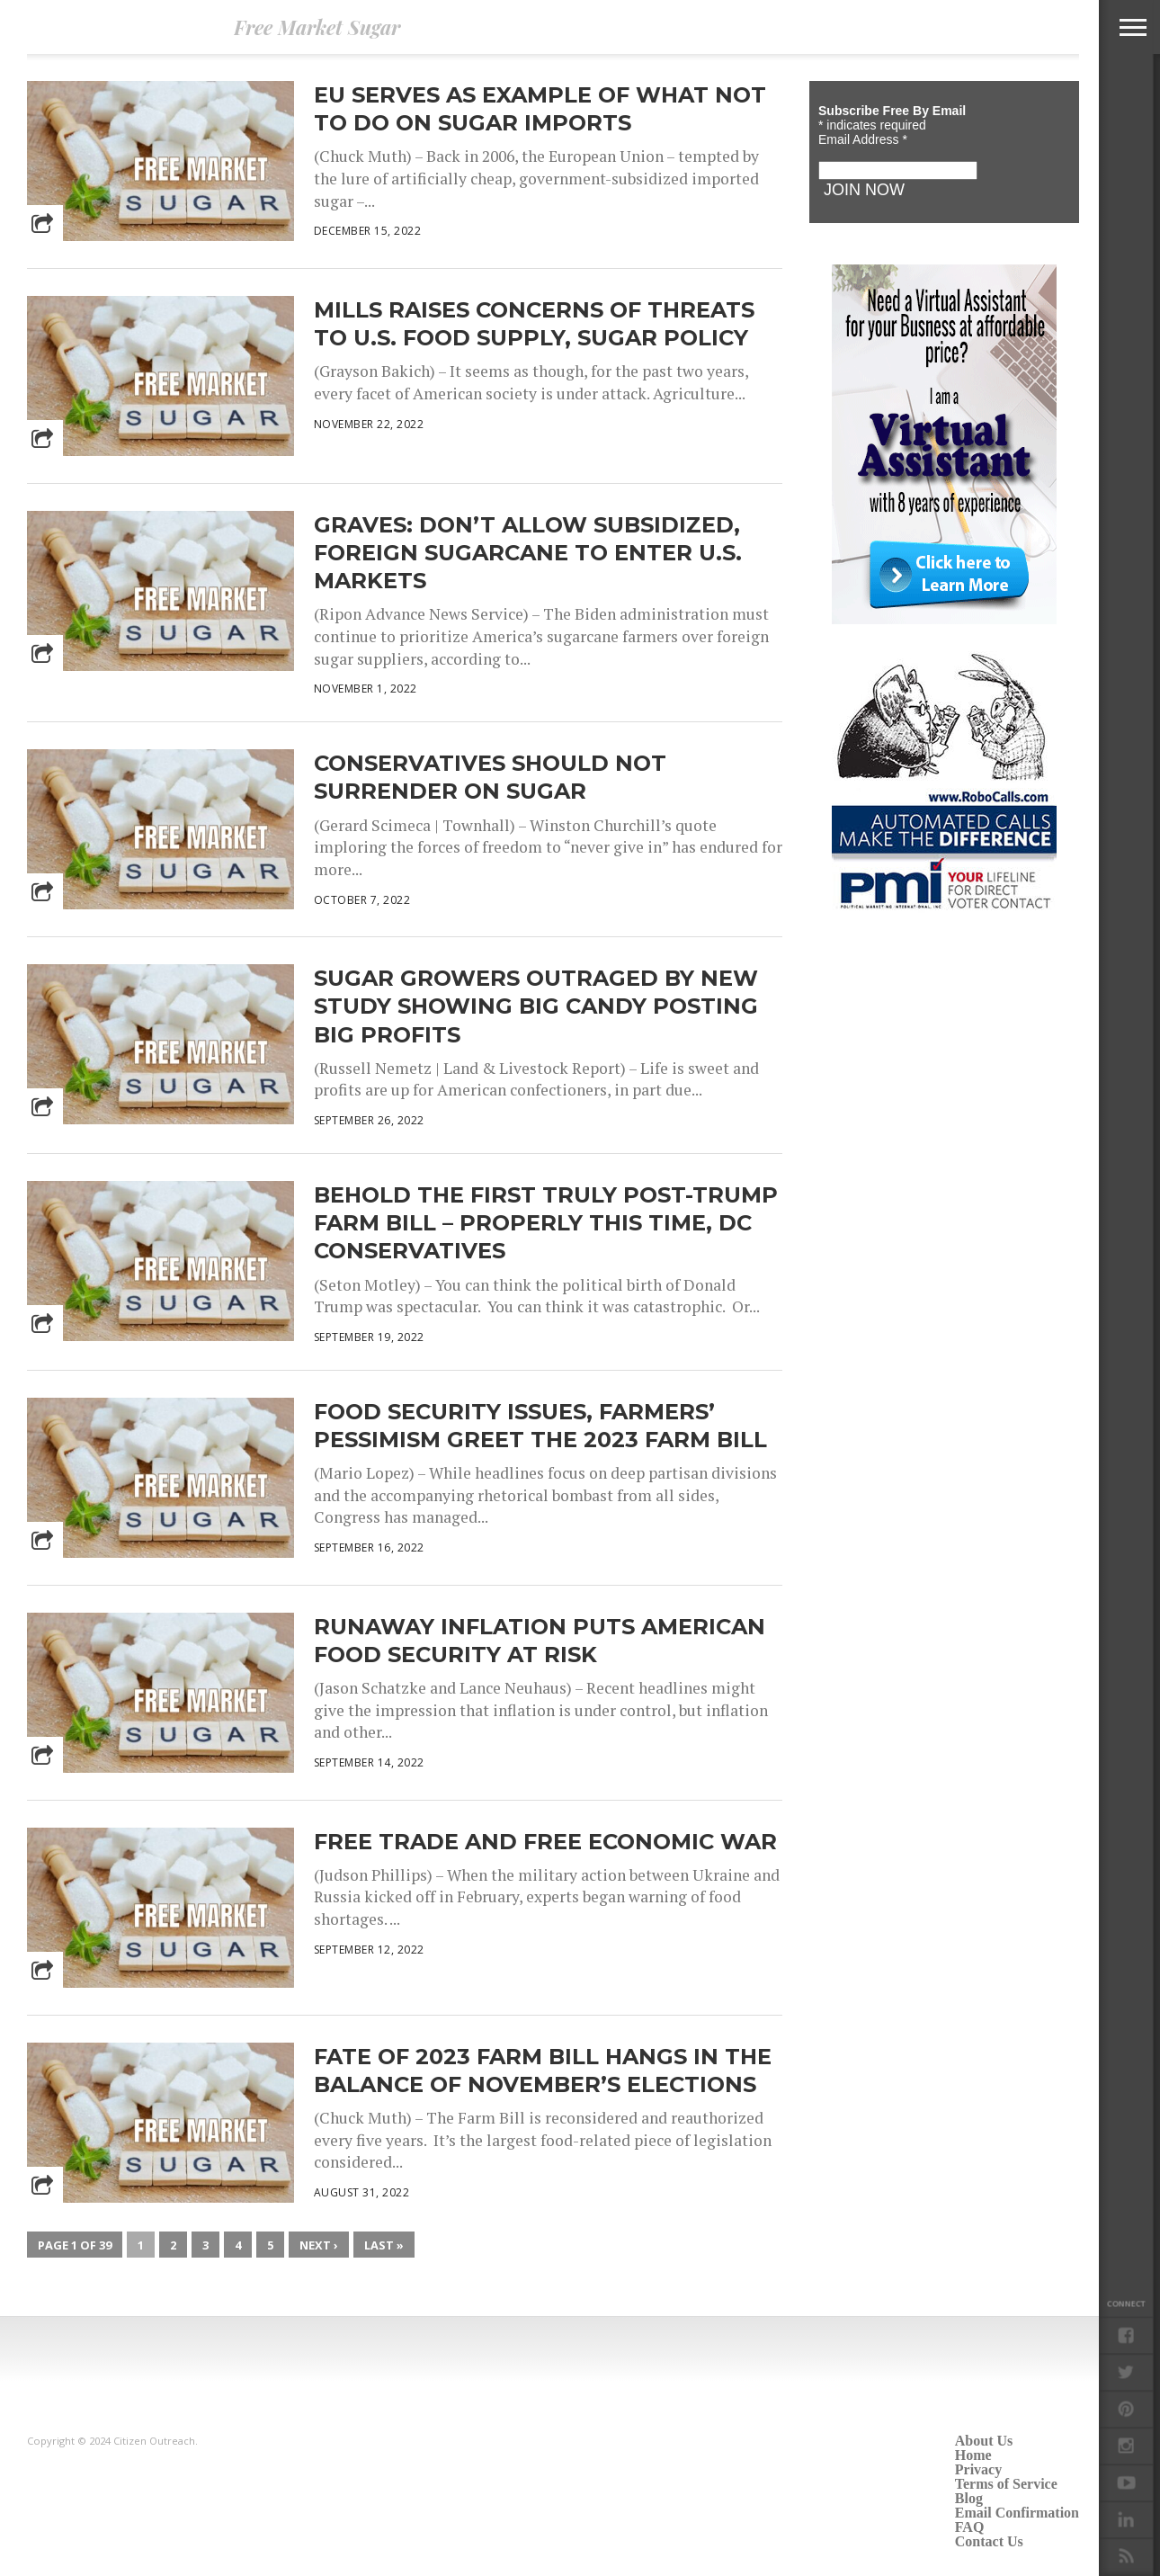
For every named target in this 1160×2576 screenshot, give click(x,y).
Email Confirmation (1017, 2512)
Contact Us (989, 2541)
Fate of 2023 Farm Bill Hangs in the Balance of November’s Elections (543, 2070)
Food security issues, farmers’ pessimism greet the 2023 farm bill (540, 1426)
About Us (984, 2440)
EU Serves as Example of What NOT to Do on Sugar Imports (540, 109)
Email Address (862, 139)
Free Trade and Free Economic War (545, 1842)
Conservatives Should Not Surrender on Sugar (490, 777)
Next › (318, 2245)
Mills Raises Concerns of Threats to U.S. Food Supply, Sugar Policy (534, 324)
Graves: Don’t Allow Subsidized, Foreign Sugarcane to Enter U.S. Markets (528, 553)
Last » (384, 2245)
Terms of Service (1006, 2483)
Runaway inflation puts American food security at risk (539, 1641)
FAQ (970, 2527)
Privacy (978, 2469)
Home (973, 2455)
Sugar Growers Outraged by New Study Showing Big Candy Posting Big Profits (536, 1006)
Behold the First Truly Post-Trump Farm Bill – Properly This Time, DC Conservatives (546, 1223)
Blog (969, 2498)
